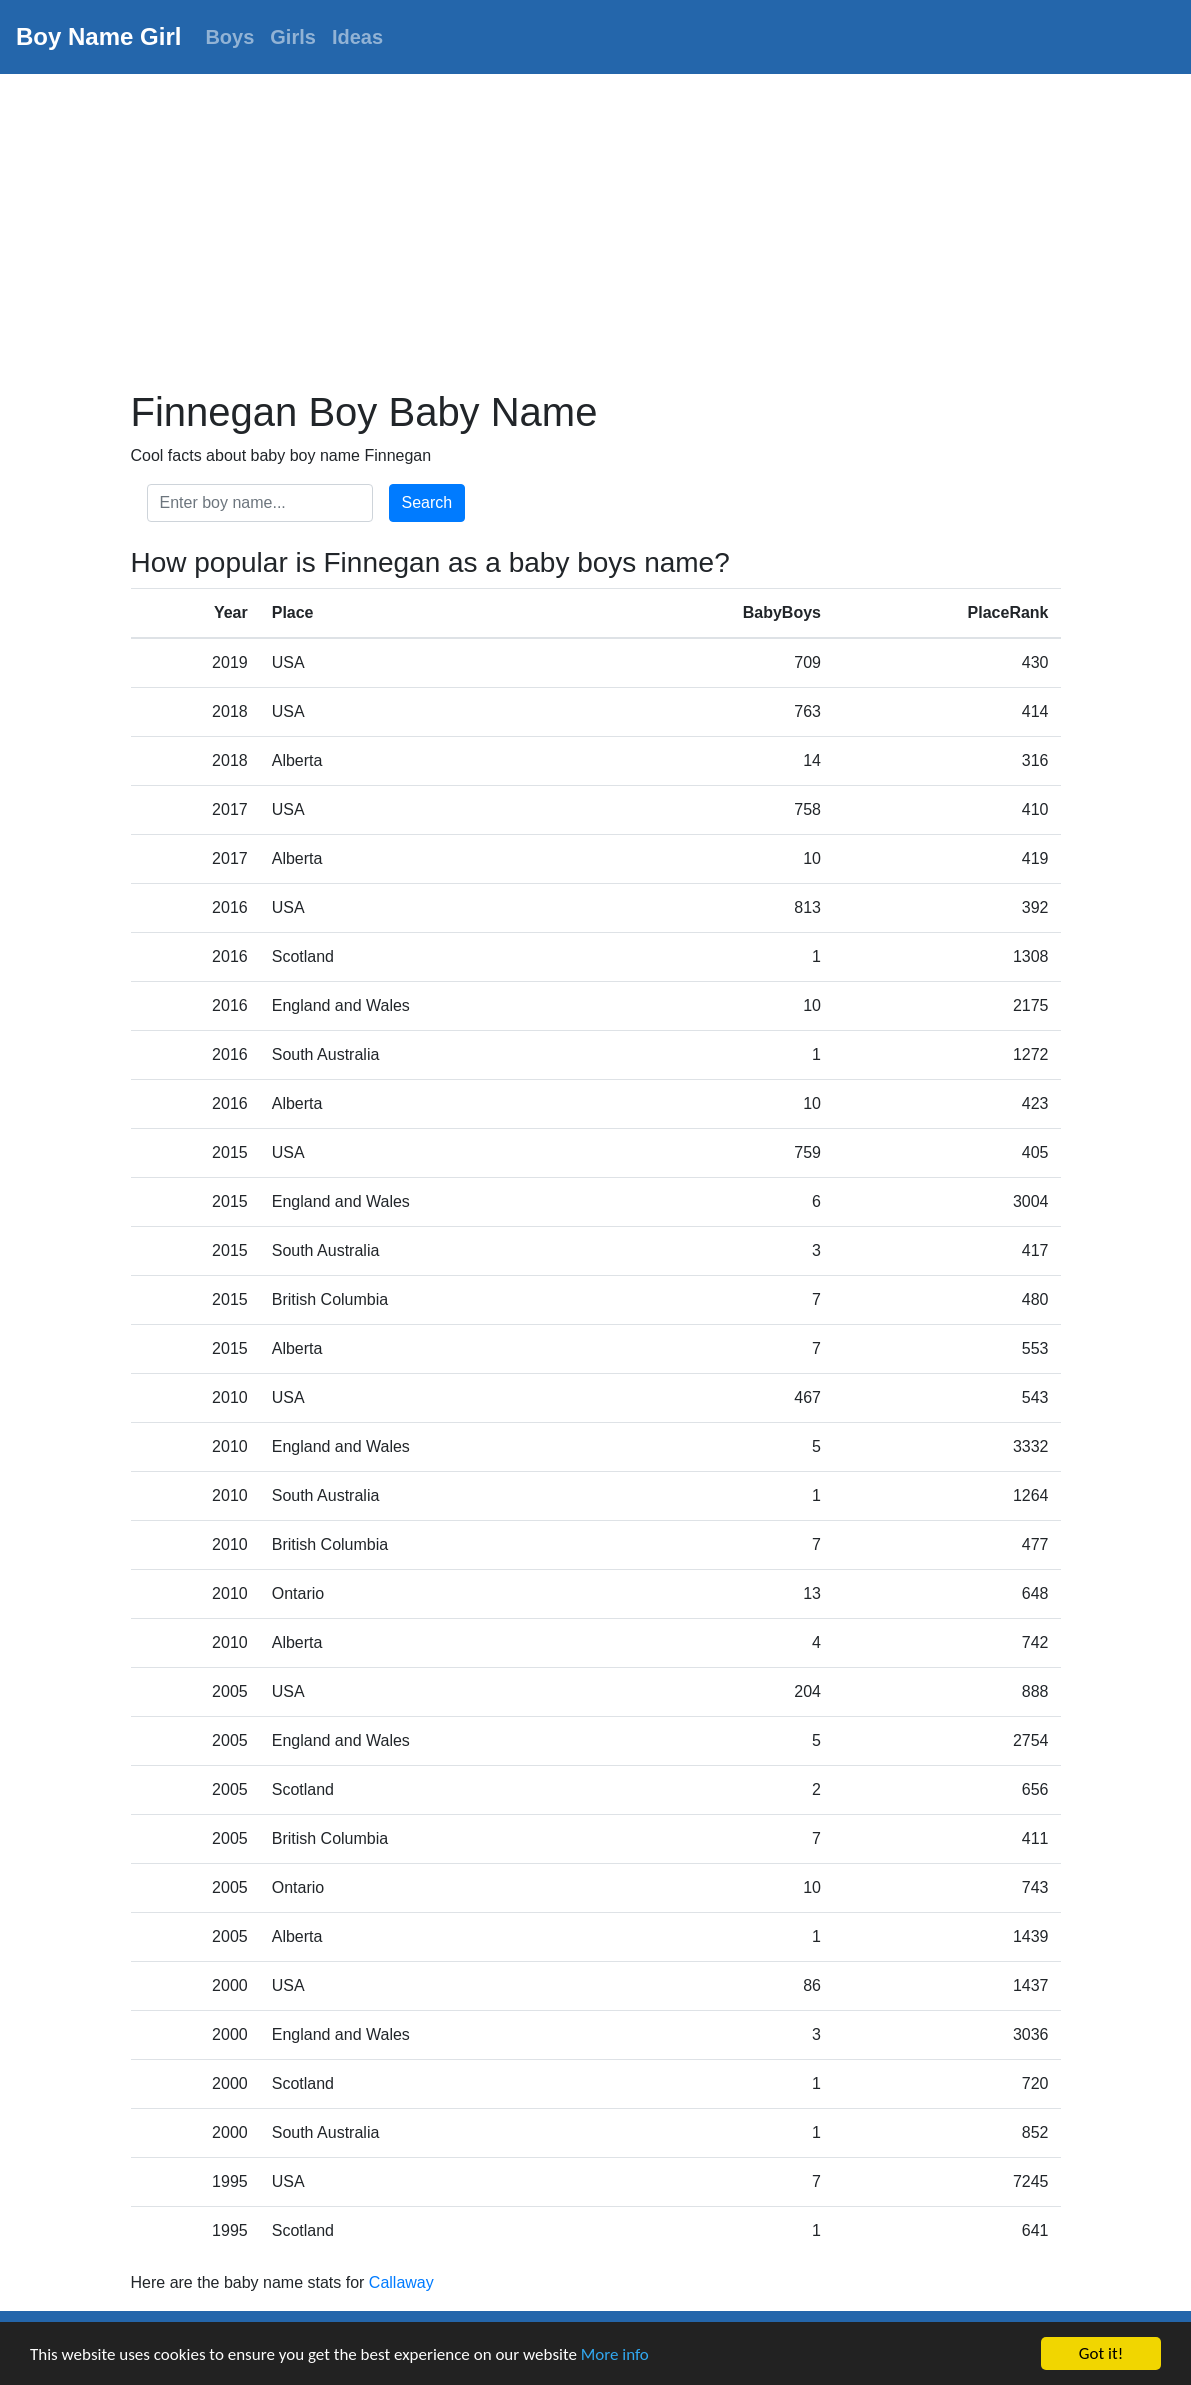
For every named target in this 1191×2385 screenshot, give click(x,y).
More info (615, 2354)
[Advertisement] (595, 224)
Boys (229, 37)
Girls (293, 37)
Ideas (357, 37)
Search (427, 502)
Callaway (401, 2282)
